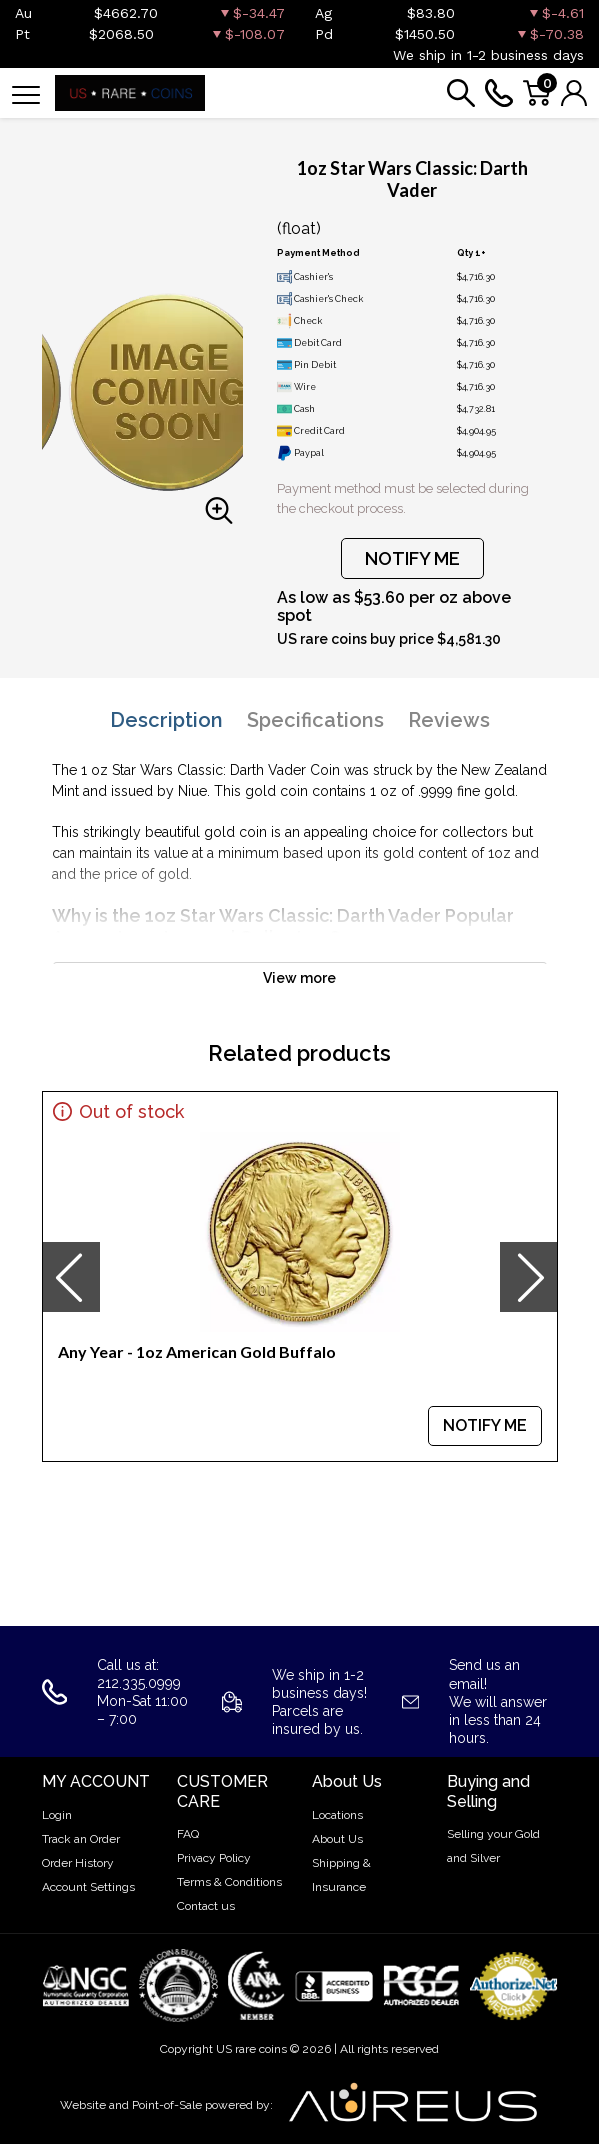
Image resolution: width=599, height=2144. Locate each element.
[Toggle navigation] (26, 93)
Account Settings (88, 1887)
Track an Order (81, 1839)
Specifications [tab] (315, 720)
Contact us (206, 1906)
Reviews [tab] (449, 720)
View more (299, 978)
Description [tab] (166, 720)
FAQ (188, 1834)
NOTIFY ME (412, 558)
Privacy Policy (214, 1858)
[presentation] (71, 1277)
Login (57, 1815)
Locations (337, 1815)
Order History (78, 1863)
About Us (337, 1839)
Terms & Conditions (229, 1882)
